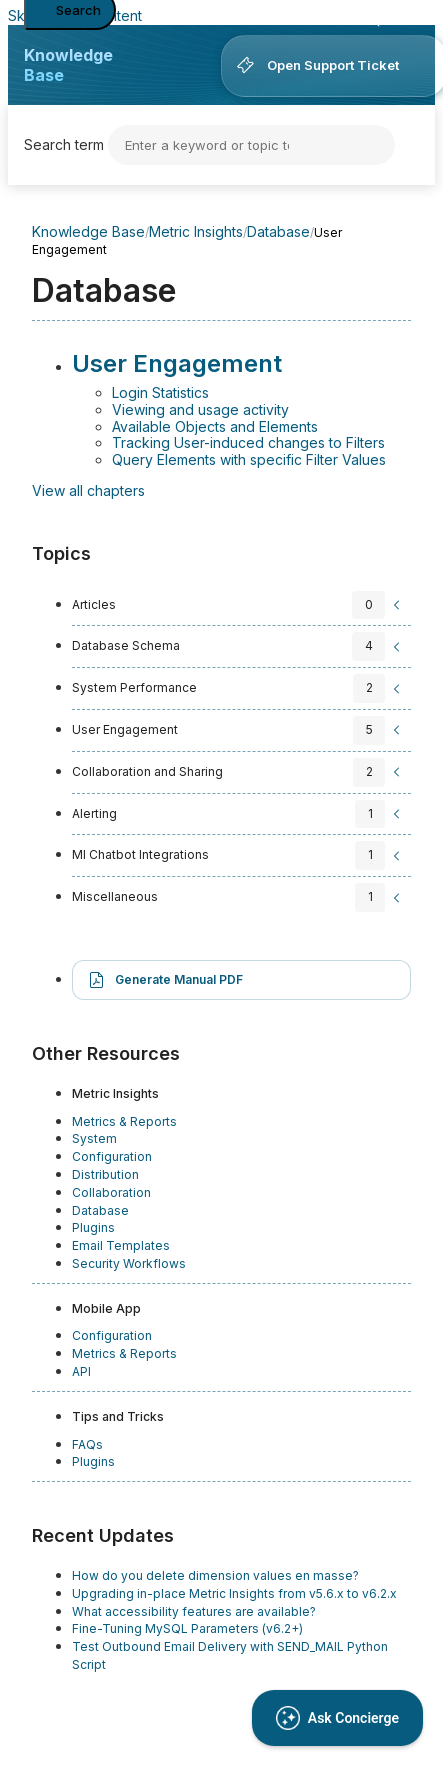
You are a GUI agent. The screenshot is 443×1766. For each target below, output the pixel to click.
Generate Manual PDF (179, 979)
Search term (64, 144)
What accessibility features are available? (194, 1611)
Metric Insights (196, 231)
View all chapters (88, 490)
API (81, 1371)
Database (278, 231)
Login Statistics (160, 392)
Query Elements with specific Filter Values (249, 459)
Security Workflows (129, 1263)
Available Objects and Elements (215, 426)
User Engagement (177, 363)
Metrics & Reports (124, 1121)
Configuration (112, 1156)
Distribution (105, 1174)
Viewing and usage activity (200, 409)
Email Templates (121, 1245)
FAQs (87, 1444)
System (94, 1138)
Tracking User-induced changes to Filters (248, 442)
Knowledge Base (68, 65)
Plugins (93, 1227)
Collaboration (111, 1192)
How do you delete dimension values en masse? (215, 1575)
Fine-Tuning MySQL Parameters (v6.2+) (187, 1628)
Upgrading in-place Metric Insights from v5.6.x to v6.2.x (234, 1593)
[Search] (251, 145)
